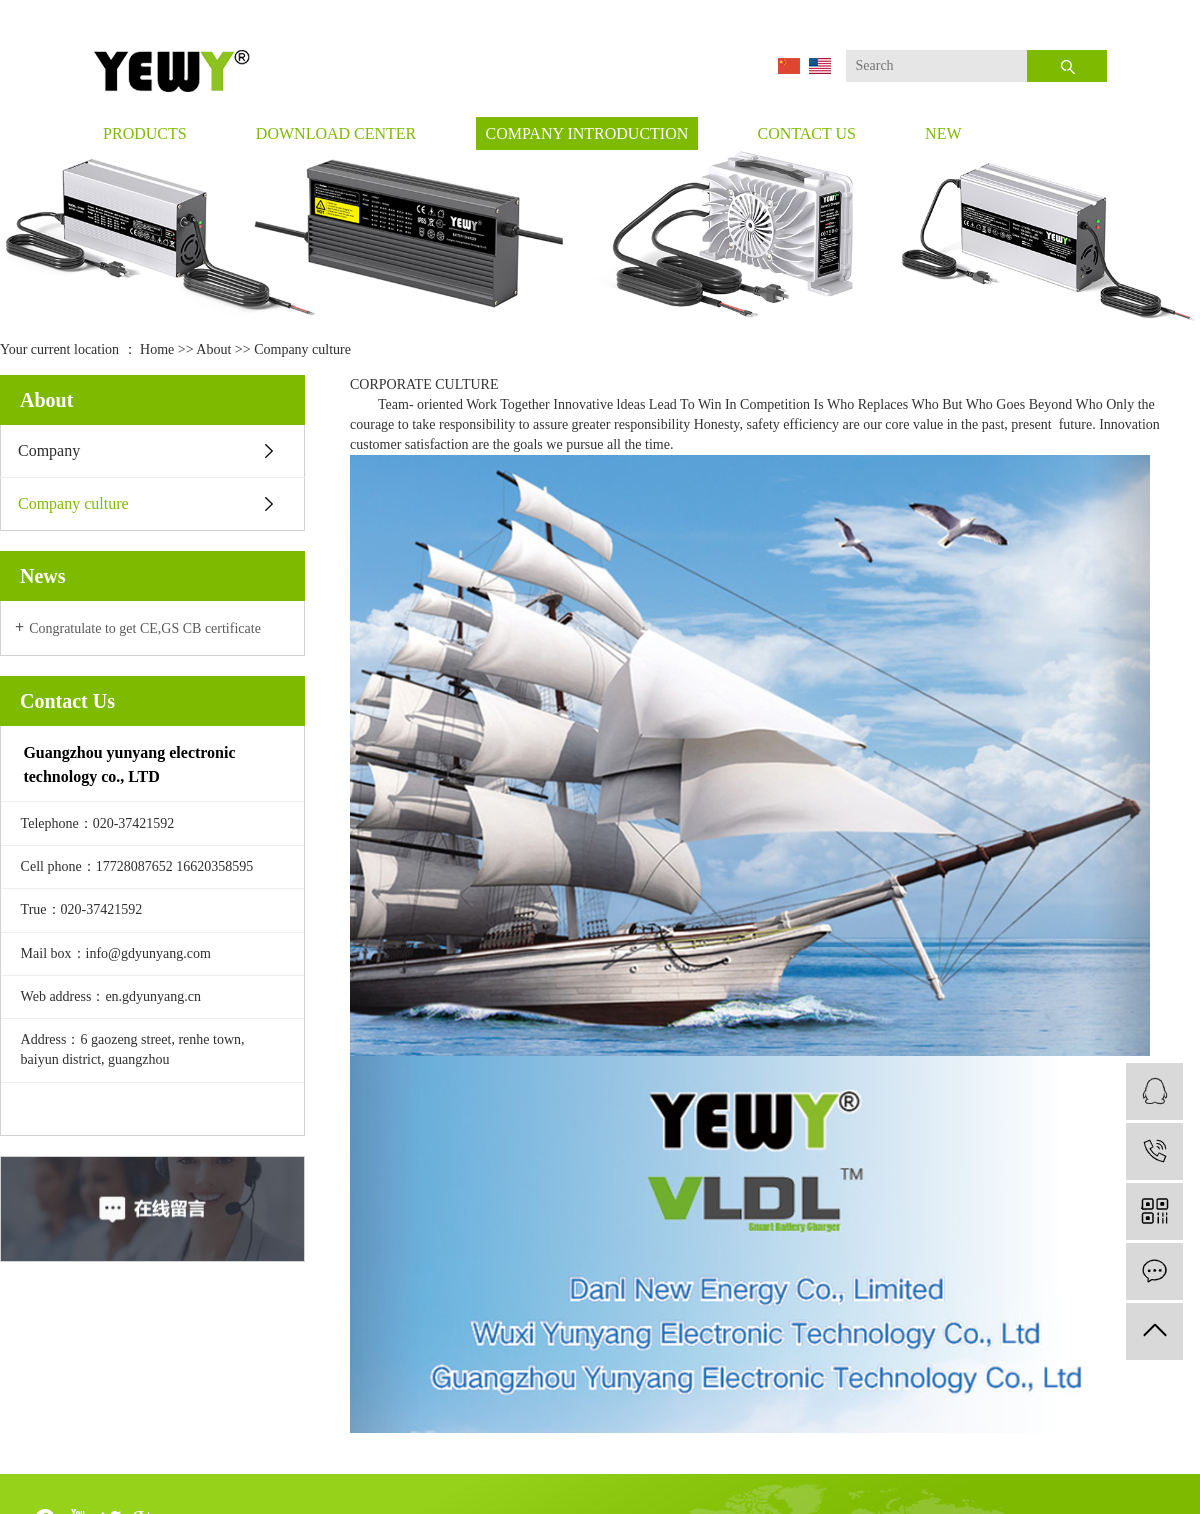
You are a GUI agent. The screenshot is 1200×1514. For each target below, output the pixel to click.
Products (145, 133)
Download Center (336, 133)
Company (49, 450)
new (943, 133)
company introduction (586, 133)
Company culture (73, 503)
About (213, 349)
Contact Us (806, 133)
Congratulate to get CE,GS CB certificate (145, 628)
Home (157, 349)
